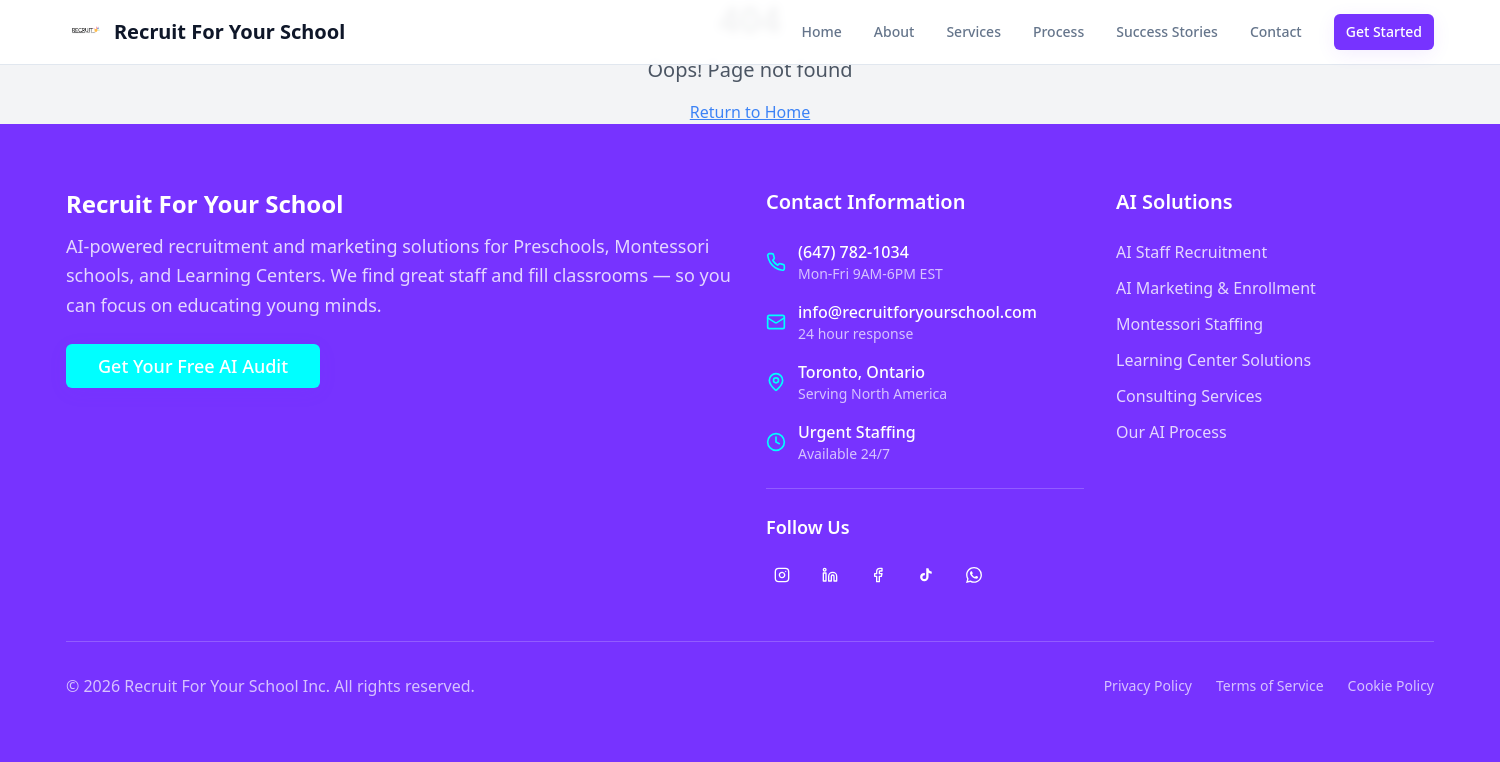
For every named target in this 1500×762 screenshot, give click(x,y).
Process (1058, 31)
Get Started (1384, 31)
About (894, 31)
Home (822, 31)
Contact (1276, 31)
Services (973, 31)
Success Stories (1167, 31)
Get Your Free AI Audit (193, 366)
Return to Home (750, 112)
